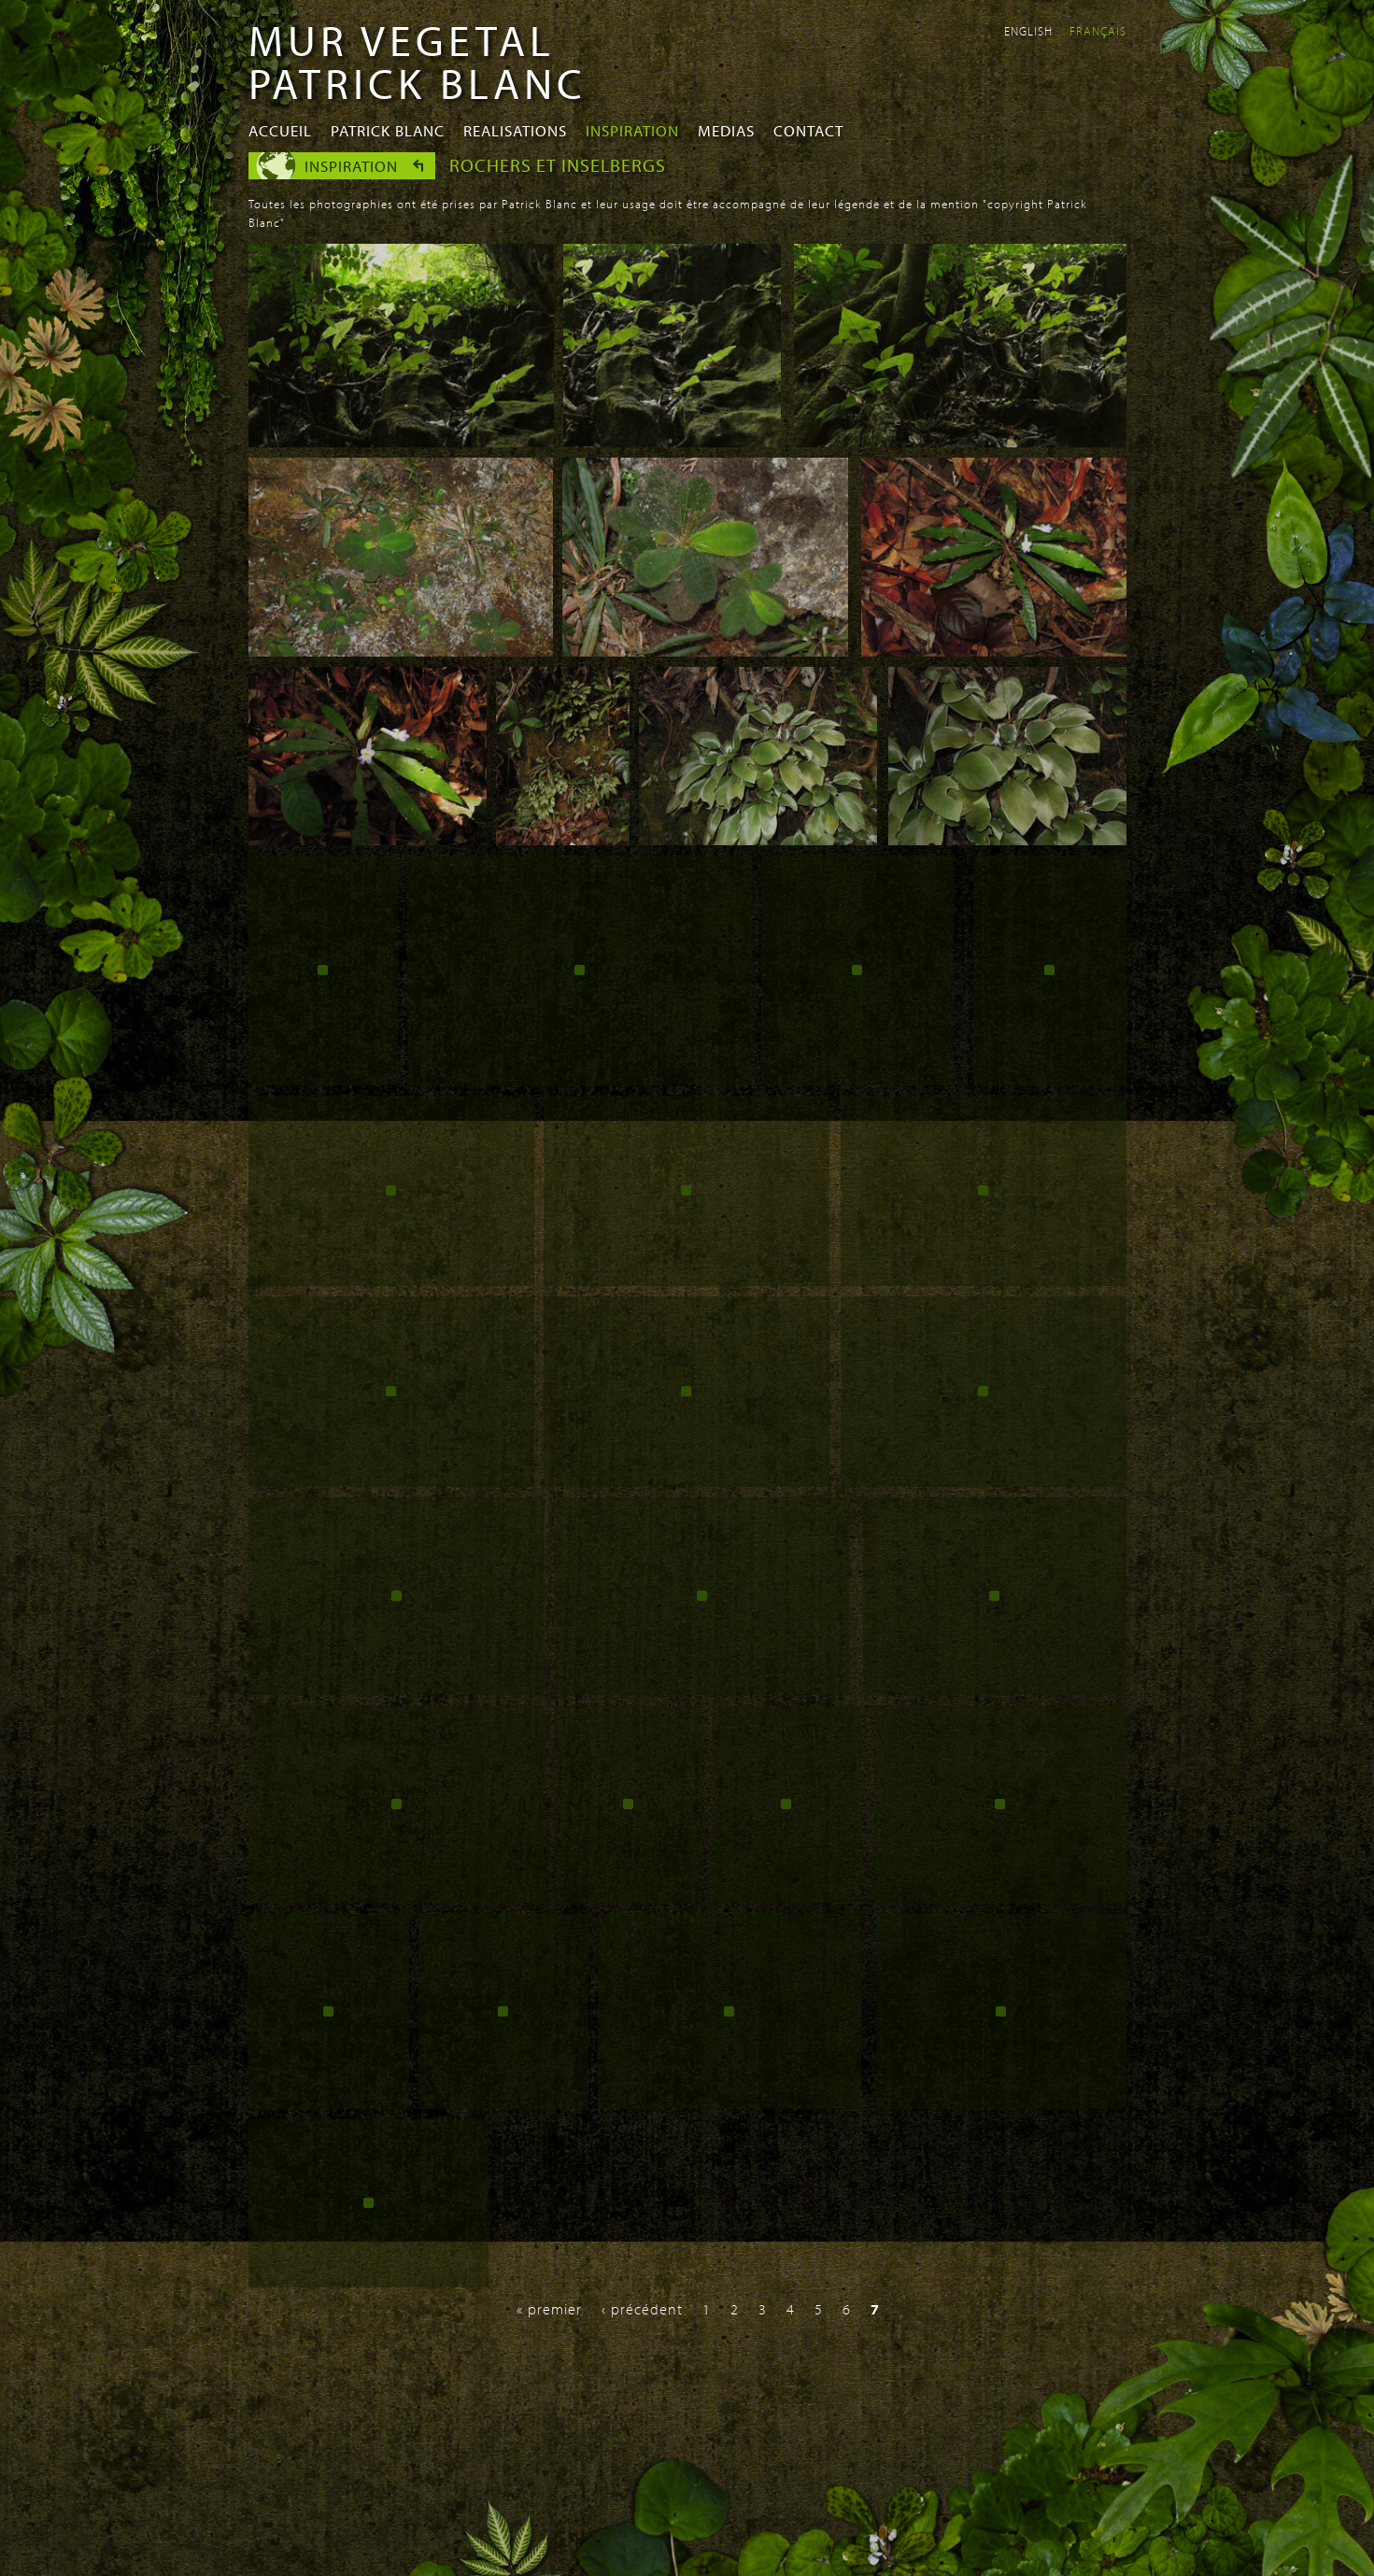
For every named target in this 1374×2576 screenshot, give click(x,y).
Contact (808, 130)
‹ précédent (642, 2309)
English (1028, 30)
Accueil (280, 130)
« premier (549, 2309)
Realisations (515, 130)
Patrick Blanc (388, 130)
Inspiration (632, 130)
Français (1097, 30)
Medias (726, 130)
